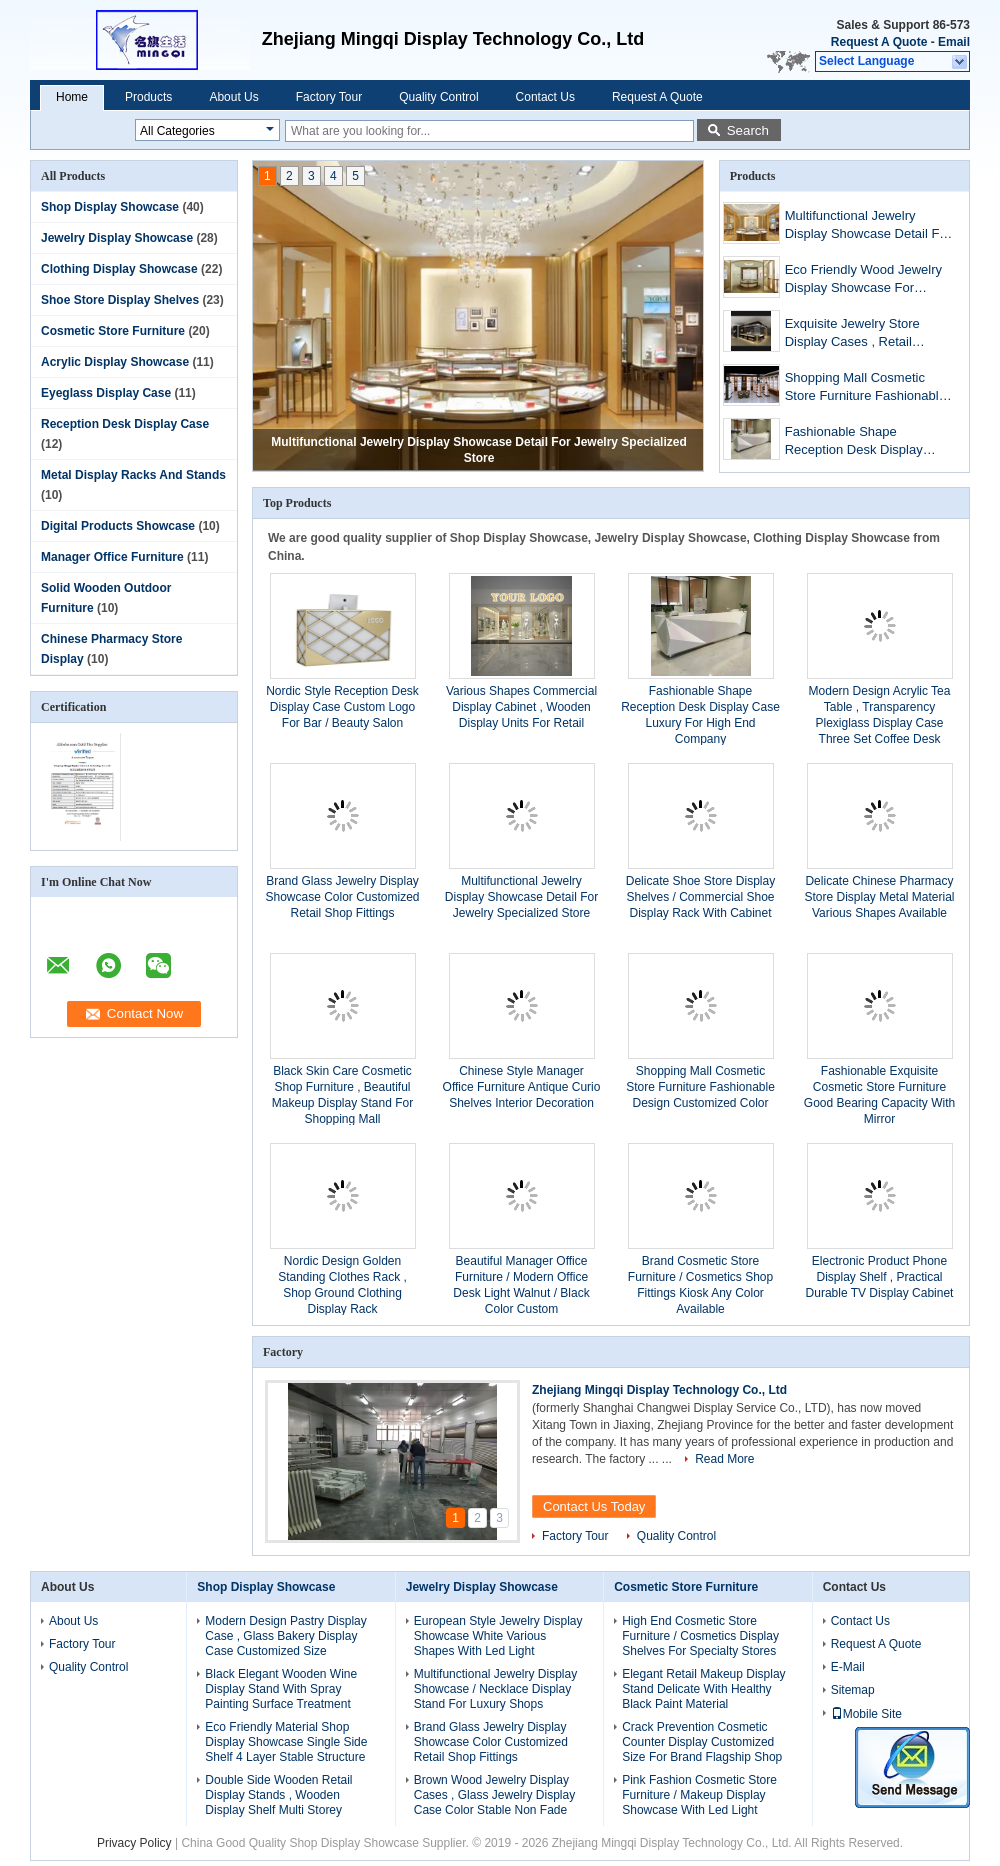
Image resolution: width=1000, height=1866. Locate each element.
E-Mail (848, 1667)
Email (954, 42)
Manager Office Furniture (112, 557)
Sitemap (853, 1690)
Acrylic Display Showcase (115, 362)
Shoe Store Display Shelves (120, 300)
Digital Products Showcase (118, 526)
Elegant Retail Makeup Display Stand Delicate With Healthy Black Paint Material (703, 1689)
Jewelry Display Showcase (117, 238)
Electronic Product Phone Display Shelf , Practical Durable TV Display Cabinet (880, 1277)
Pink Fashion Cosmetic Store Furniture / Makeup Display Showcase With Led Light (699, 1795)
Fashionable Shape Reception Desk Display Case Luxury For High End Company (861, 442)
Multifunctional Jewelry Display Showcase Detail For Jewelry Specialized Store (868, 226)
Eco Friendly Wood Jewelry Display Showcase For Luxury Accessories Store (863, 280)
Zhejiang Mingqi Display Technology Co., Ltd (659, 1390)
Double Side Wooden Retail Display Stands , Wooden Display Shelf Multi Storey (278, 1795)
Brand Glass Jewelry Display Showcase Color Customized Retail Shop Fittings (342, 897)
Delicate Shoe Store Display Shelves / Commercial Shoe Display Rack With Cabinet (700, 897)
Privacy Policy (134, 1843)
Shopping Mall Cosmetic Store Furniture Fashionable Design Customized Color (865, 388)
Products (148, 97)
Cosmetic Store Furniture (113, 331)
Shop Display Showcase (110, 207)
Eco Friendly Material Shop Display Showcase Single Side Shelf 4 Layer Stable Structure (286, 1742)
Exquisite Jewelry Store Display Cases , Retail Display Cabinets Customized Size (870, 334)
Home (72, 97)
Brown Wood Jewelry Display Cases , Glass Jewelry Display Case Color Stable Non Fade (494, 1795)
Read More (724, 1459)
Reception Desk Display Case (125, 424)
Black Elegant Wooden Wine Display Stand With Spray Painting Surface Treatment (281, 1689)
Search (748, 130)
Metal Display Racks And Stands (133, 475)
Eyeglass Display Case (106, 393)
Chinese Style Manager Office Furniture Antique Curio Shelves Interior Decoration (522, 1087)
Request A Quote (879, 42)
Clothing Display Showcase (119, 269)
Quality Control (438, 97)
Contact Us (545, 97)
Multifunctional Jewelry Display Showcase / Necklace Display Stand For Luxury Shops (495, 1689)
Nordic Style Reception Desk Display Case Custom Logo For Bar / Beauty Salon (342, 707)
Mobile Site (866, 1714)
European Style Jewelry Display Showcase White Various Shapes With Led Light (498, 1636)
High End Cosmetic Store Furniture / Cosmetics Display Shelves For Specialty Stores (700, 1636)
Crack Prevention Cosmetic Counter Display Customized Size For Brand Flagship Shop (702, 1742)
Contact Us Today (594, 1506)
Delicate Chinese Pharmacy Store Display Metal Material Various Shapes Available (879, 897)
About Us (233, 97)
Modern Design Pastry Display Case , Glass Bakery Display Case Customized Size (285, 1636)
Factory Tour (329, 97)
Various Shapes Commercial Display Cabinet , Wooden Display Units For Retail (521, 707)
